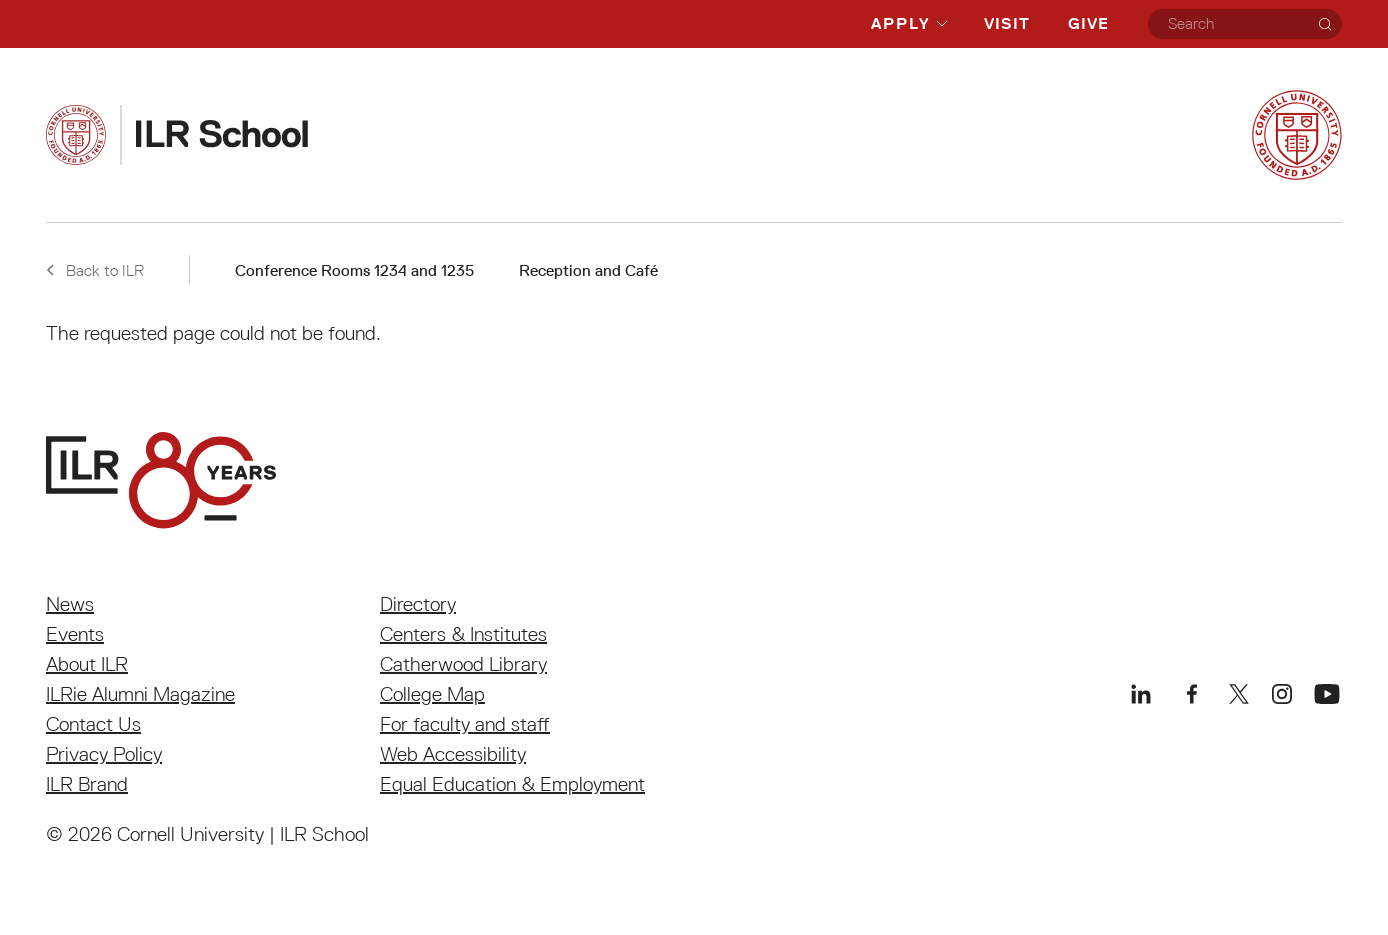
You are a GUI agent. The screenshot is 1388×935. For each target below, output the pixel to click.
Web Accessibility (453, 754)
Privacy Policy (104, 754)
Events (75, 634)
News (70, 604)
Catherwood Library (463, 664)
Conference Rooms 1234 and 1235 (354, 270)
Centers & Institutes (463, 634)
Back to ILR (95, 270)
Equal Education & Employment (512, 784)
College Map (432, 694)
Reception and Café (588, 270)
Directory (418, 604)
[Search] (1325, 24)
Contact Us (93, 724)
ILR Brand (87, 784)
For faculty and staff (465, 724)
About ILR (87, 664)
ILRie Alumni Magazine (140, 694)
